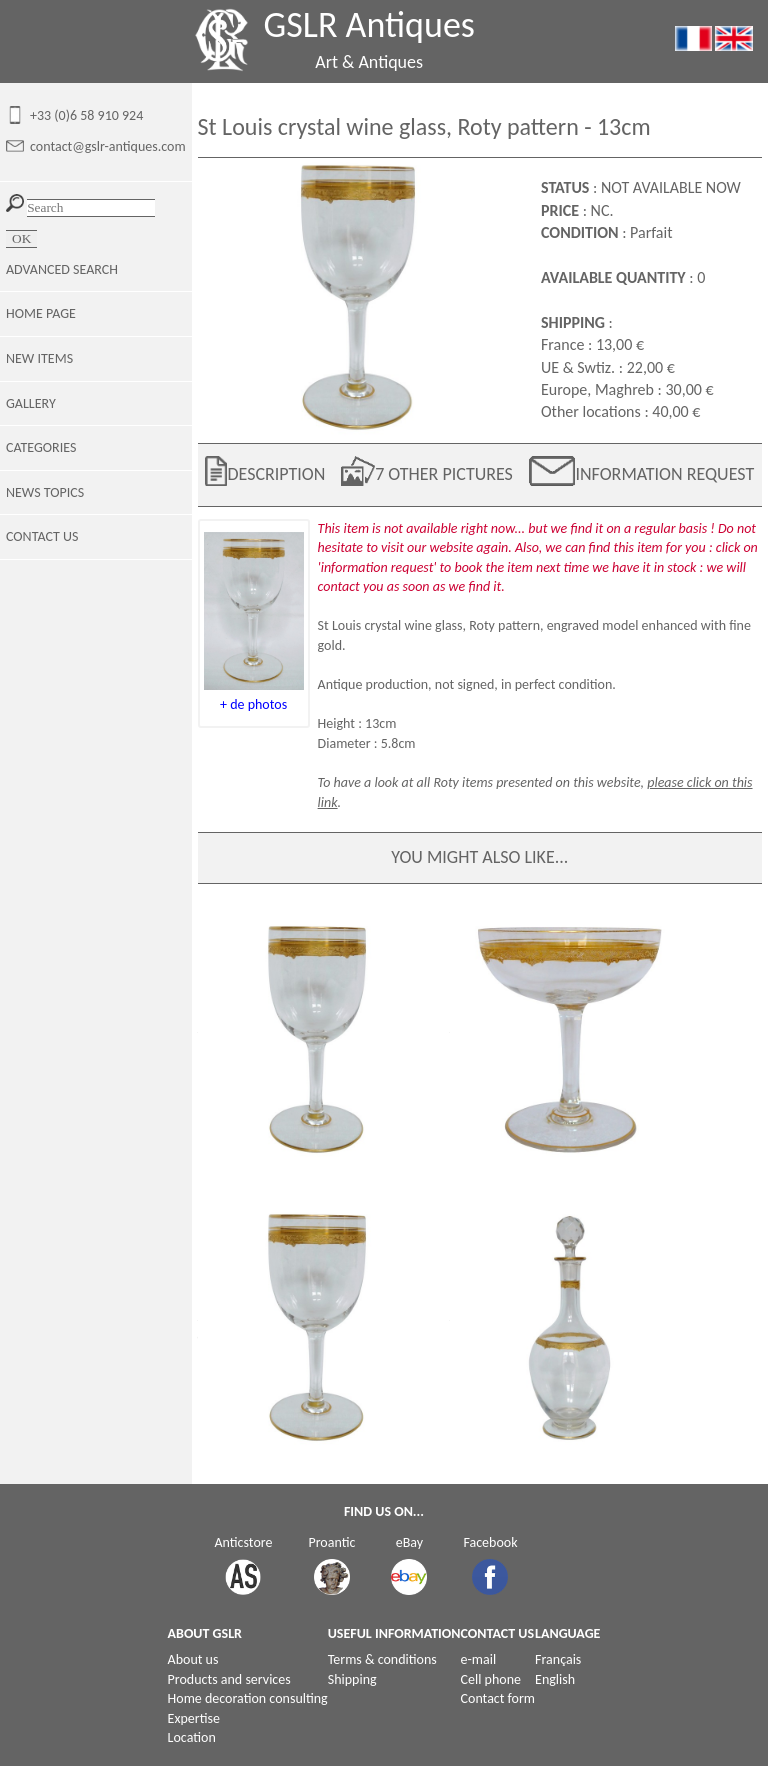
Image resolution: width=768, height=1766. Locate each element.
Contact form (498, 1698)
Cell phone (491, 1679)
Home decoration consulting (248, 1698)
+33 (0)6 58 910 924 (86, 115)
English (555, 1679)
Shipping (352, 1679)
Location (192, 1737)
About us (193, 1659)
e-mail (479, 1659)
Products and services (229, 1679)
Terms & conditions (382, 1659)
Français (558, 1659)
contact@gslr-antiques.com (108, 146)
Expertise (194, 1718)
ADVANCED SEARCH (62, 269)
